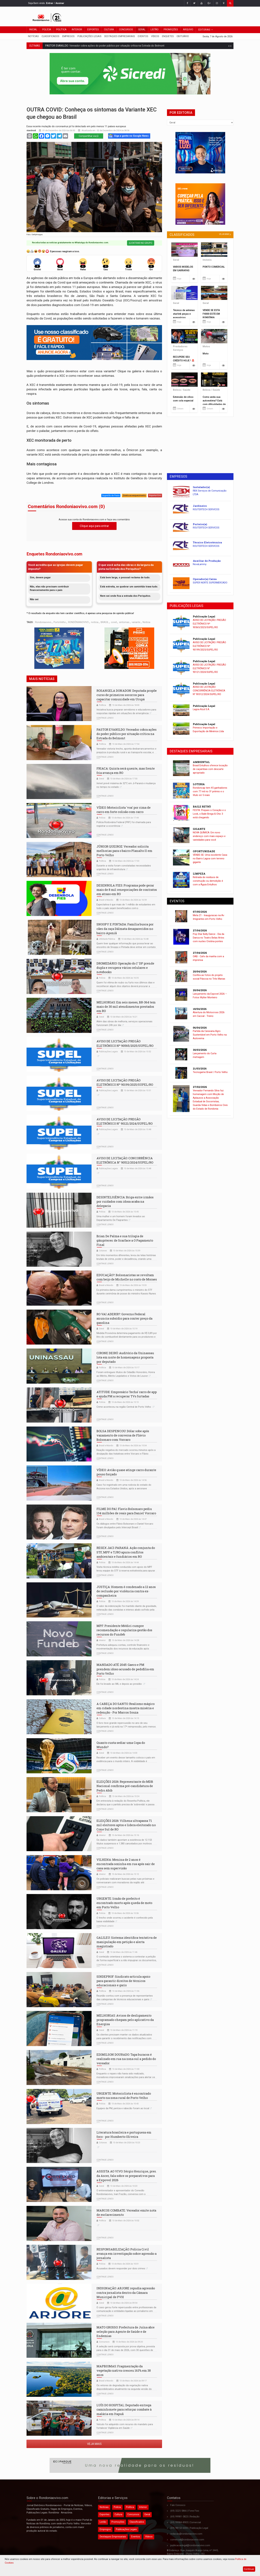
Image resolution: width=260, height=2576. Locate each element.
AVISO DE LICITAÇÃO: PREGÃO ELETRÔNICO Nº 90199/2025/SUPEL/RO (209, 646)
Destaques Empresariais (119, 36)
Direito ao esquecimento (134, 495)
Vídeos (155, 36)
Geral (141, 29)
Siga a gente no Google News (128, 136)
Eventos (143, 36)
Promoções (171, 29)
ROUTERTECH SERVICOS (206, 509)
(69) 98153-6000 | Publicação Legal (189, 2528)
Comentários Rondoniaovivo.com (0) (66, 506)
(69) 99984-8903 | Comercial (185, 2522)
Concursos (126, 29)
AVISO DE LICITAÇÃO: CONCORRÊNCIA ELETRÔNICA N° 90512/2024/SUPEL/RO (209, 691)
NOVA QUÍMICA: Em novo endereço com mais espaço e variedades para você (209, 836)
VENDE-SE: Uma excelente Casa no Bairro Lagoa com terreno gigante (210, 859)
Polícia (46, 29)
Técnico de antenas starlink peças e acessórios (184, 314)
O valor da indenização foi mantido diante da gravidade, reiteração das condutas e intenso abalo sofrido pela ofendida (127, 1610)
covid (114, 622)
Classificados (50, 36)
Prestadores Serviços (180, 348)
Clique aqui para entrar (94, 526)
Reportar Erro (155, 495)
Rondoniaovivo (43, 622)
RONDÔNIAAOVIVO (78, 622)
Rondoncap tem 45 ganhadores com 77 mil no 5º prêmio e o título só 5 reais (210, 791)
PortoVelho (60, 622)
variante (136, 622)
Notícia (146, 622)
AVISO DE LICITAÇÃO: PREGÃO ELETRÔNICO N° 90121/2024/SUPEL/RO (209, 668)
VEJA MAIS (94, 2444)
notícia (94, 622)
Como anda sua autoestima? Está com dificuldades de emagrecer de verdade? (214, 404)
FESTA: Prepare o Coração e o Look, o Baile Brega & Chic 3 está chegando (209, 814)
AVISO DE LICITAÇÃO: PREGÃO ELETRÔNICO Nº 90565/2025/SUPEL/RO (209, 624)
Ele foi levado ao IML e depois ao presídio (119, 1684)
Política (61, 29)
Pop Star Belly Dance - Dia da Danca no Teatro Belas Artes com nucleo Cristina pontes (208, 938)
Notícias (33, 36)
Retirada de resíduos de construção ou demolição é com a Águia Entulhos (208, 881)
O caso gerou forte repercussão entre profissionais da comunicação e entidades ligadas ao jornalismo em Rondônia (126, 2311)
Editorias (204, 29)
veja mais (224, 234)
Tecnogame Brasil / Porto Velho (210, 1072)
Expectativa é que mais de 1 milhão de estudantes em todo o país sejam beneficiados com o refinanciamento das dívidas (126, 908)
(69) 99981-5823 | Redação (184, 2516)
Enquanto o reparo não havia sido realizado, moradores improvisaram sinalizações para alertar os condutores (126, 2077)
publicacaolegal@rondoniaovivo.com (190, 2545)
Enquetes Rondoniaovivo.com (54, 554)
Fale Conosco (177, 2505)
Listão (155, 29)
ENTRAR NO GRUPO (140, 243)
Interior (77, 29)
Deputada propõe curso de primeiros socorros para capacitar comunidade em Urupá (122, 45)
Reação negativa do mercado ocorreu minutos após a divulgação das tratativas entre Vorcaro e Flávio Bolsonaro (126, 1454)
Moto (206, 353)
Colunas (103, 1250)
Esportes (93, 29)
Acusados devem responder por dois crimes (121, 2268)
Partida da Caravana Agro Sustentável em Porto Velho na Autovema (210, 1035)
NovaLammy (199, 564)
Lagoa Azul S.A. (201, 709)
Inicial (33, 29)
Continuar (249, 2569)
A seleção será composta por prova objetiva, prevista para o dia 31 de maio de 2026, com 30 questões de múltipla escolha (126, 2350)
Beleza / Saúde (181, 390)
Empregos (68, 36)
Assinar (60, 3)
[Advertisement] (200, 444)
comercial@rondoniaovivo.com (187, 2539)
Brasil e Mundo (106, 900)
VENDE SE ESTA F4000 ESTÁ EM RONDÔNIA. (211, 314)
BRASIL (105, 622)
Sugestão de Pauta (111, 495)
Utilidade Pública (107, 939)
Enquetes (168, 36)
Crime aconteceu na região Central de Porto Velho (124, 1406)
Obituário (183, 36)
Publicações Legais (89, 36)
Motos (206, 346)
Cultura (109, 29)
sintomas (124, 622)
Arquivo (188, 29)
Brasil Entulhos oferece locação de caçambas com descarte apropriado (210, 769)
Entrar (49, 3)
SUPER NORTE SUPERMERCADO (210, 582)
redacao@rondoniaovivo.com (186, 2533)
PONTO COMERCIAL (214, 266)
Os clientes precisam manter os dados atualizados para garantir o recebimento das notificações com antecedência (124, 2038)
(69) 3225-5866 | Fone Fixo (184, 2510)
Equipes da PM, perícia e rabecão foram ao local (123, 2108)
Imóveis (207, 260)
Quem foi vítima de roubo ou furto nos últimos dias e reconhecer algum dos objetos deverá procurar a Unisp (126, 986)
